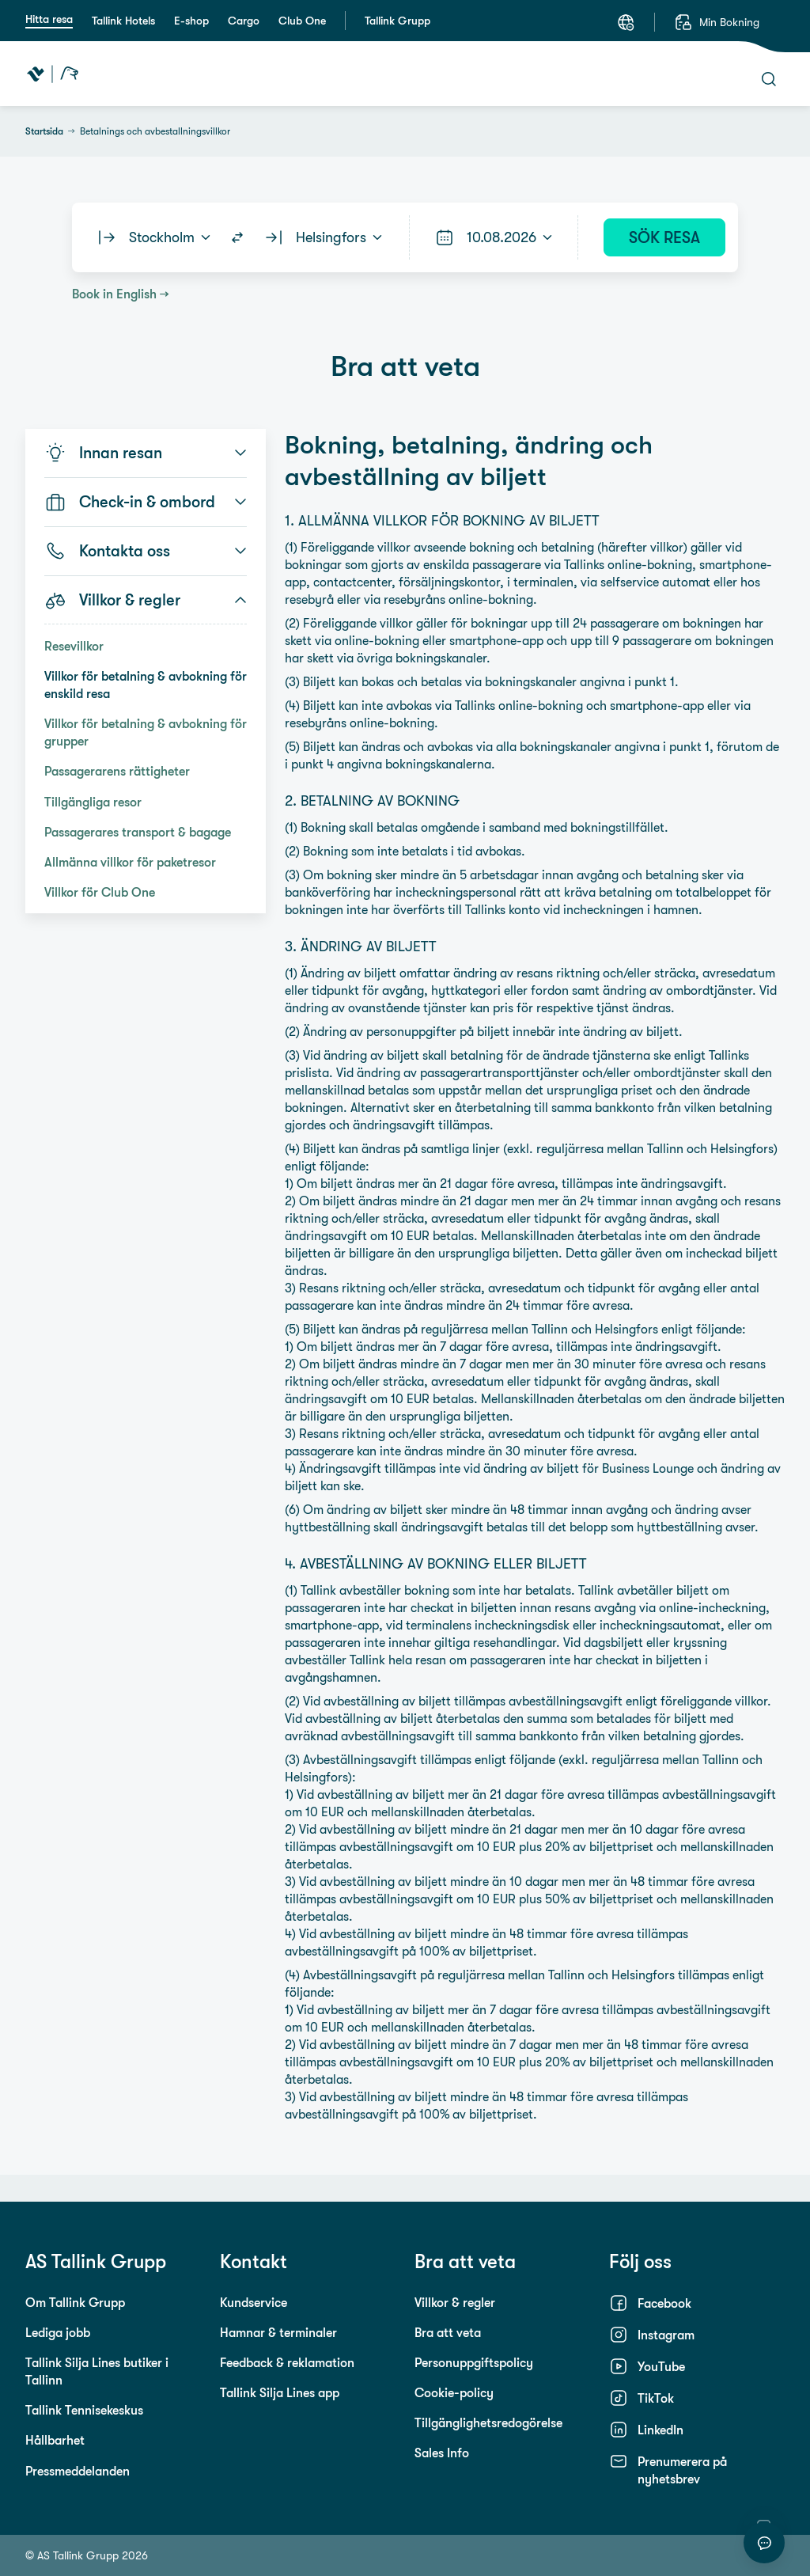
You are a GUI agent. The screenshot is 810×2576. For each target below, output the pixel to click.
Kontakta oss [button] (145, 551)
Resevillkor (74, 645)
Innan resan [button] (145, 452)
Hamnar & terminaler (278, 2332)
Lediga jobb (57, 2332)
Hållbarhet (55, 2440)
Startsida (44, 131)
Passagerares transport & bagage (137, 831)
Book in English (114, 293)
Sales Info (441, 2452)
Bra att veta (447, 2332)
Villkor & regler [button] (145, 600)
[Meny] (675, 73)
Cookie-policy (454, 2392)
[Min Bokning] (716, 22)
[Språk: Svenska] (625, 22)
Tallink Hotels (123, 20)
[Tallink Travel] (52, 73)
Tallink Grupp (397, 20)
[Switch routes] (237, 237)
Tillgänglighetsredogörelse (488, 2422)
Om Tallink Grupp (75, 2302)
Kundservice (253, 2302)
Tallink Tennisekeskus (84, 2409)
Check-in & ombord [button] (145, 501)
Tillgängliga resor (93, 801)
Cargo (243, 20)
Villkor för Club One (99, 892)
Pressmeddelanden (77, 2470)
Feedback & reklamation (287, 2362)
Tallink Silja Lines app (279, 2392)
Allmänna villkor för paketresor (130, 862)
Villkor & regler (454, 2302)
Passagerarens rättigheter (117, 770)
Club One (302, 20)
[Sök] (769, 79)
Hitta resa (49, 19)
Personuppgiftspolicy (473, 2362)
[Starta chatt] (764, 2542)
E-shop (191, 20)
